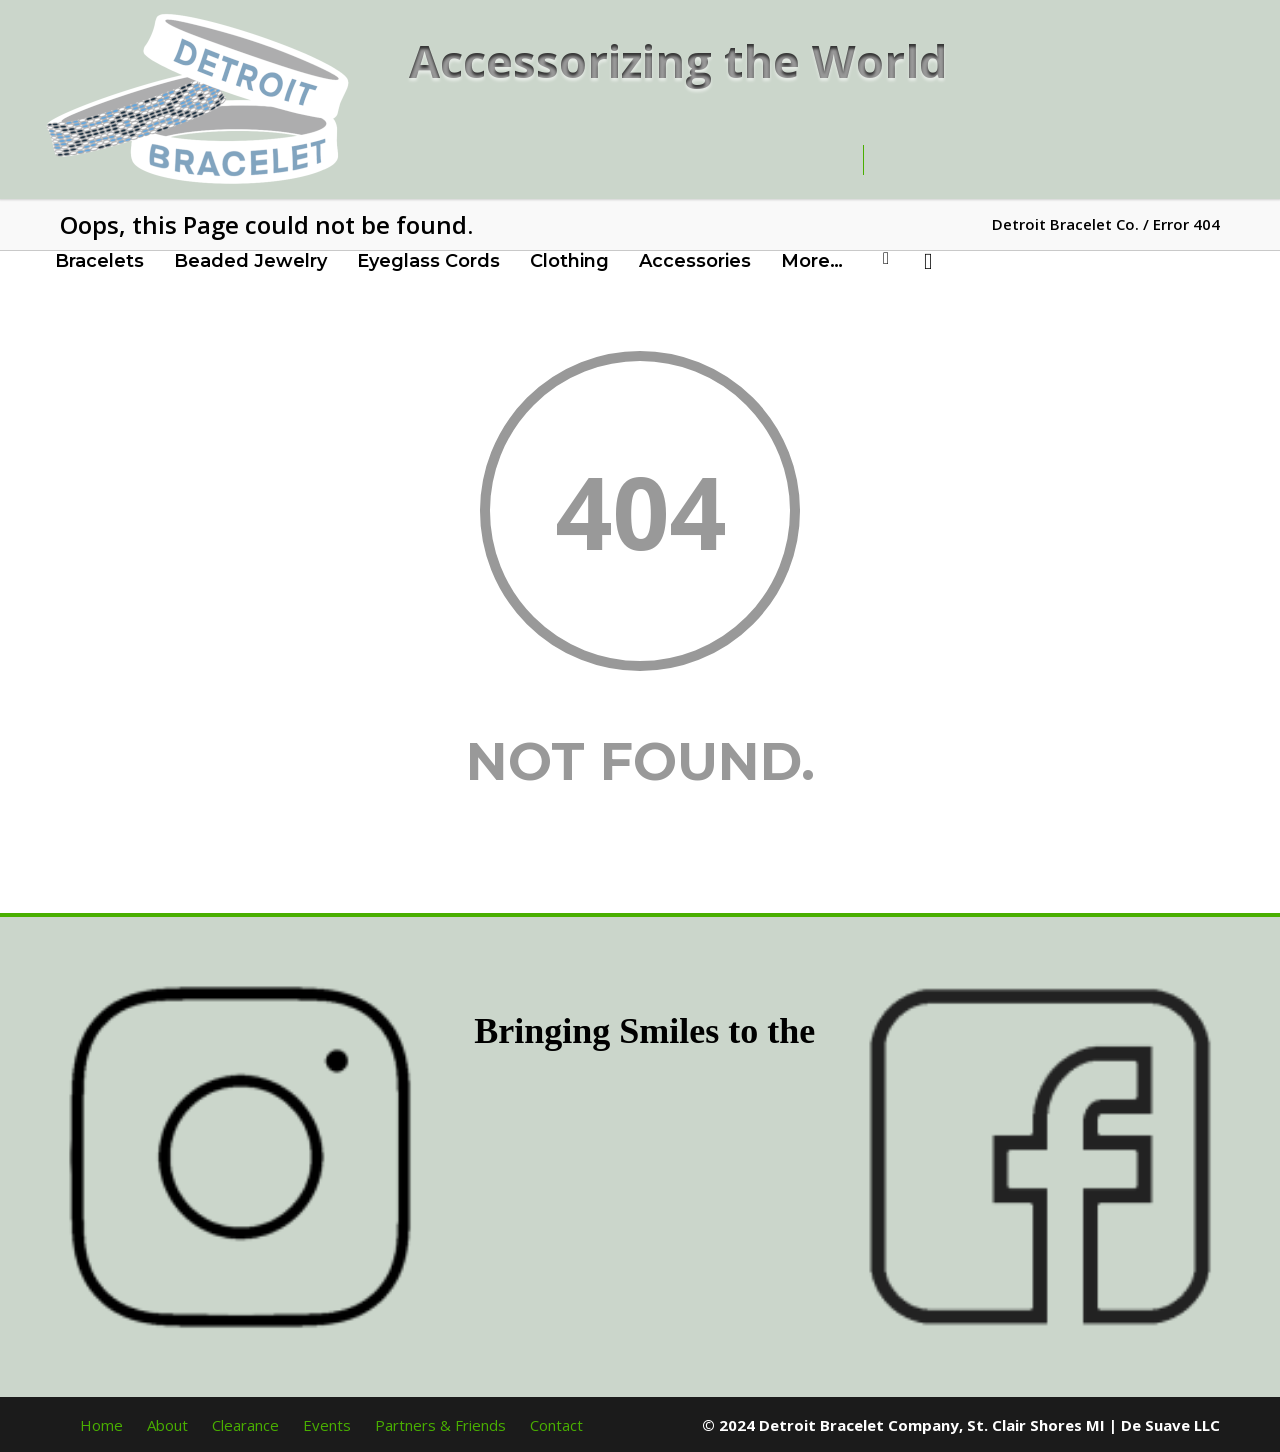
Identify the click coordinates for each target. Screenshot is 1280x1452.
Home (101, 1425)
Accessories (695, 261)
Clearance (245, 1425)
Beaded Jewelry (250, 261)
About (167, 1425)
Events (327, 1425)
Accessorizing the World (678, 60)
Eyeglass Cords (428, 261)
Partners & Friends (440, 1425)
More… (812, 261)
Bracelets (99, 261)
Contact (556, 1425)
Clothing (569, 261)
